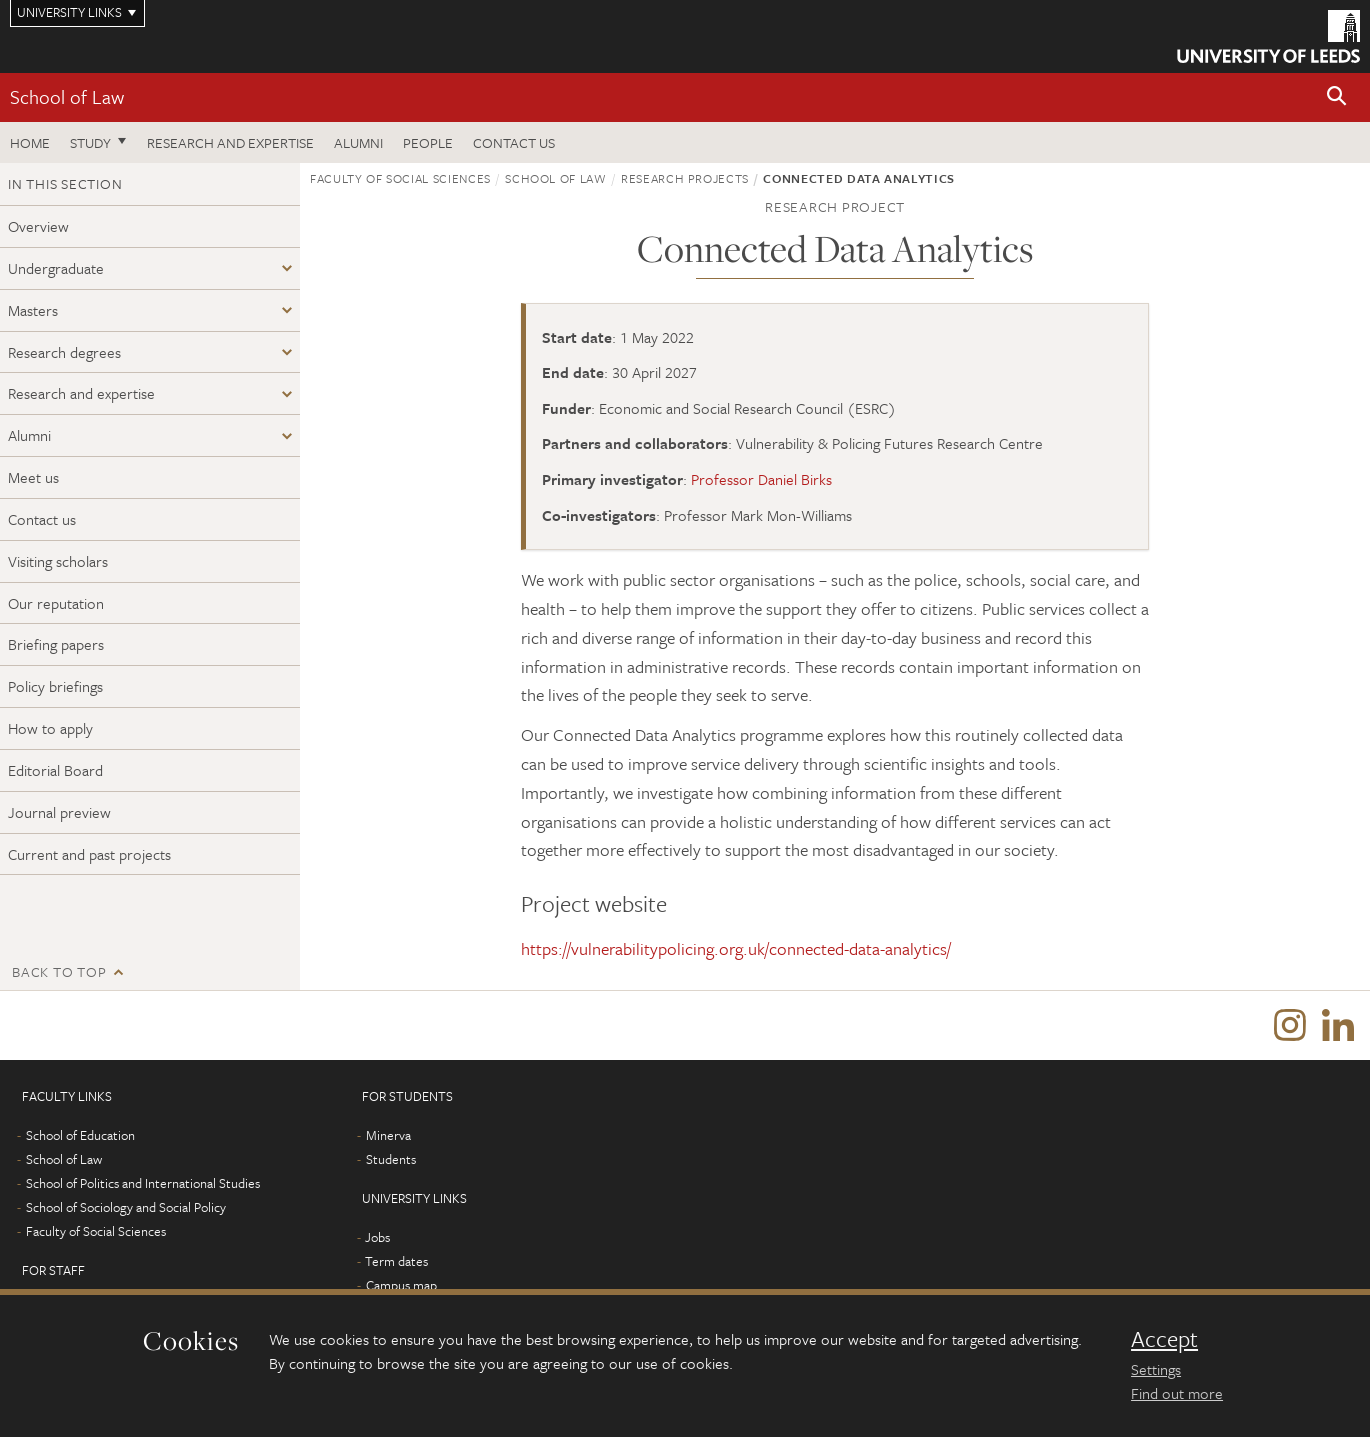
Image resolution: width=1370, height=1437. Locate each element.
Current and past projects (89, 854)
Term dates (396, 1262)
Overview (38, 226)
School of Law (67, 96)
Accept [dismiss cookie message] (1164, 1339)
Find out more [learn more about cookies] (1177, 1393)
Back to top (59, 971)
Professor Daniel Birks (761, 479)
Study (90, 142)
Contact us (514, 142)
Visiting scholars (58, 561)
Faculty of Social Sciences (400, 178)
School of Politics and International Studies (143, 1184)
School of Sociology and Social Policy (126, 1208)
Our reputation (56, 603)
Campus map (401, 1286)
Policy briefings (55, 686)
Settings (1156, 1369)
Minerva (388, 1136)
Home (30, 142)
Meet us (33, 477)
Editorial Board (55, 770)
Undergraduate (56, 268)
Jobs (377, 1238)
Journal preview (59, 812)
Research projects (685, 178)
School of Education (80, 1136)
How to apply (50, 728)
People (428, 142)
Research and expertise (230, 142)
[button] (1337, 97)
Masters (33, 310)
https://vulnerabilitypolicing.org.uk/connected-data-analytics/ (736, 948)
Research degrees (64, 352)
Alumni (358, 142)
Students (391, 1160)
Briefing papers (56, 644)
